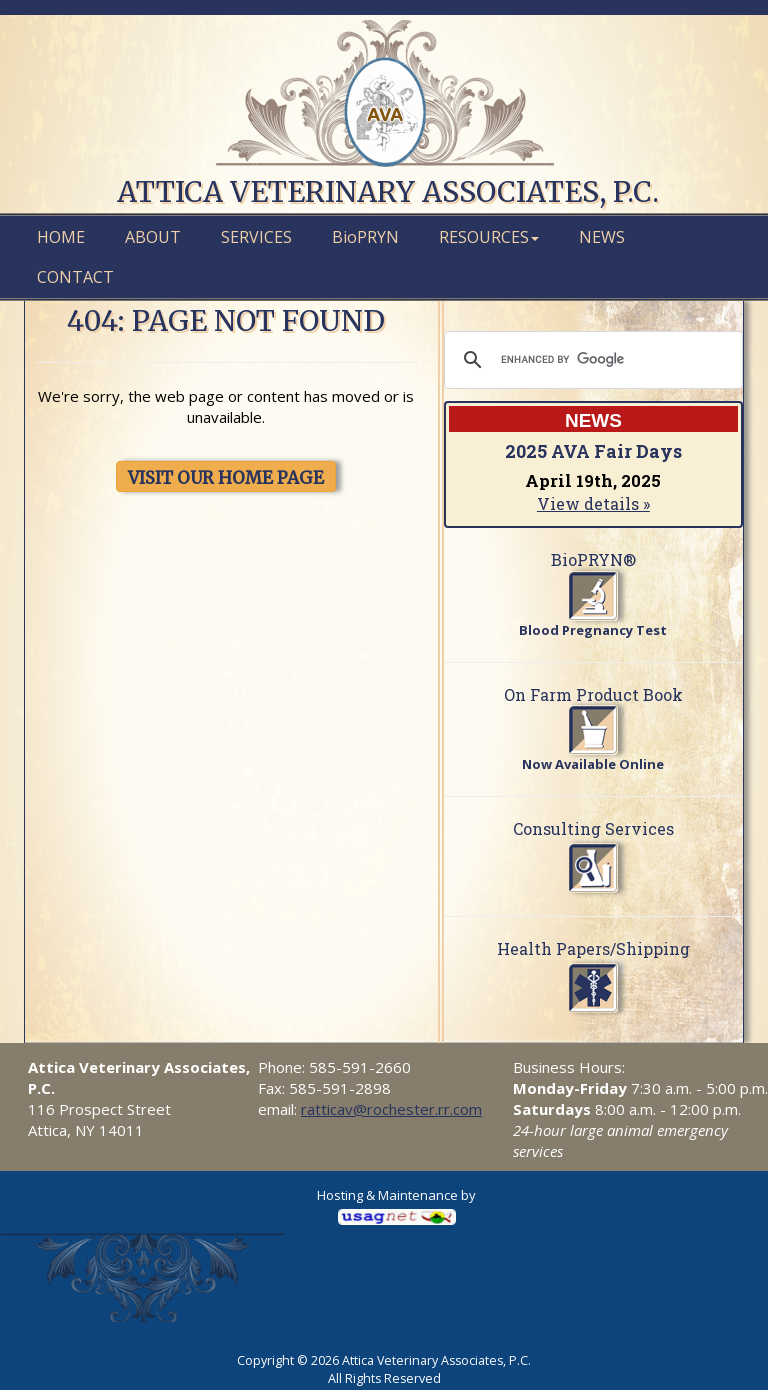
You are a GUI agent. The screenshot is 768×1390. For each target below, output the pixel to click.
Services (256, 237)
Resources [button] (489, 237)
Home (61, 237)
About (153, 237)
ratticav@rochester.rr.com (391, 1109)
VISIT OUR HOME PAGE (226, 478)
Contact (75, 277)
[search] (590, 360)
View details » (593, 503)
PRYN (365, 237)
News (602, 237)
